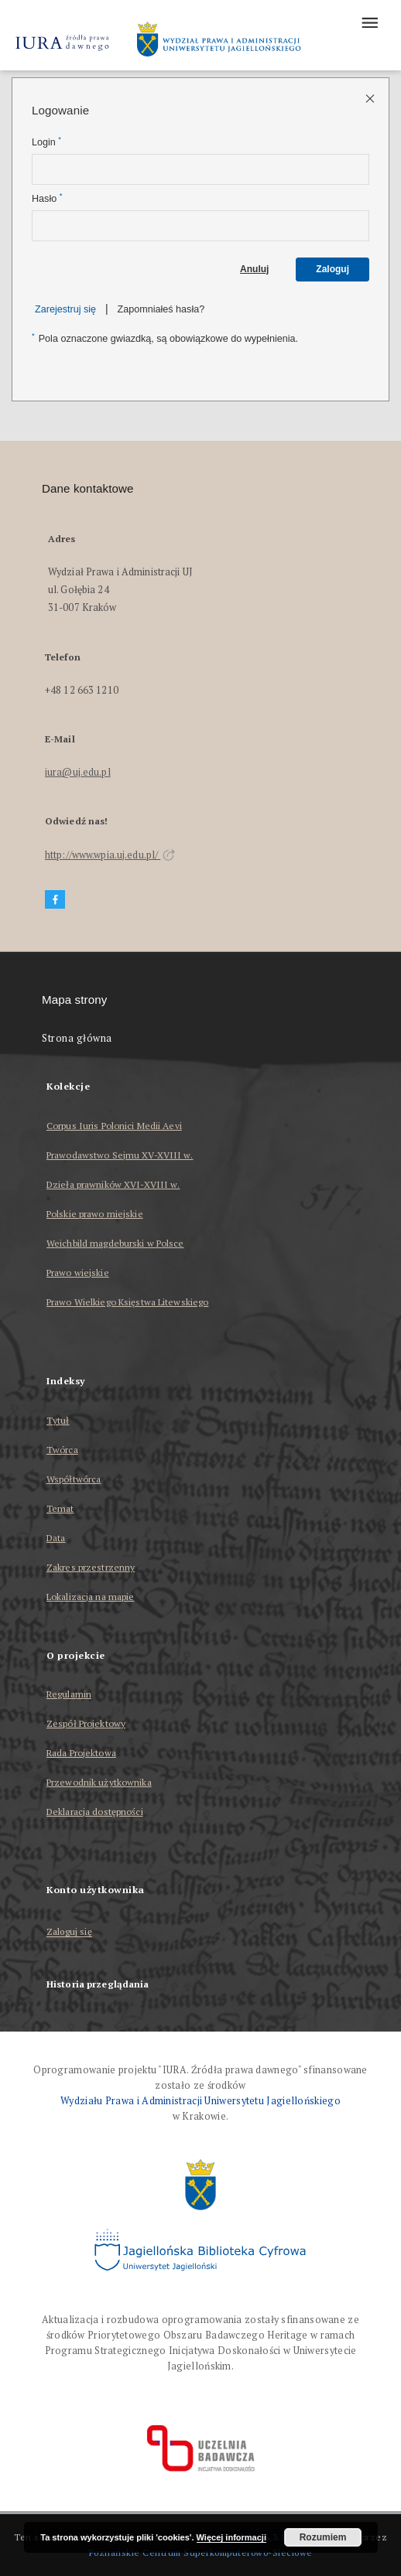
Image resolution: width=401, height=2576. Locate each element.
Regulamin (68, 1694)
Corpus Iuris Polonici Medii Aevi (114, 1125)
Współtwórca (73, 1479)
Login (46, 142)
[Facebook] (55, 899)
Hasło (47, 198)
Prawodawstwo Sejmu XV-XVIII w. (120, 1155)
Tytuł (58, 1420)
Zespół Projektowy (85, 1723)
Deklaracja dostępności (94, 1811)
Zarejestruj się (65, 309)
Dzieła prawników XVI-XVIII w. (113, 1184)
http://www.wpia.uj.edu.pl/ (110, 855)
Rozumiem (323, 2537)
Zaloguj (332, 269)
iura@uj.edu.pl (78, 772)
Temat (60, 1508)
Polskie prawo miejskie (94, 1214)
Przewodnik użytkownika (99, 1782)
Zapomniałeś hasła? (161, 309)
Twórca (62, 1449)
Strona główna (77, 1038)
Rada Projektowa (81, 1753)
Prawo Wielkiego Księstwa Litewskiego (127, 1302)
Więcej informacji (231, 2537)
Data (55, 1538)
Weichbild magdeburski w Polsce (115, 1243)
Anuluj (254, 269)
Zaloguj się (69, 1932)
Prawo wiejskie (77, 1272)
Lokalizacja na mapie (90, 1596)
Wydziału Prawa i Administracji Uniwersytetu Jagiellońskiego (200, 2100)
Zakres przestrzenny (90, 1567)
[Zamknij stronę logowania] (371, 98)
